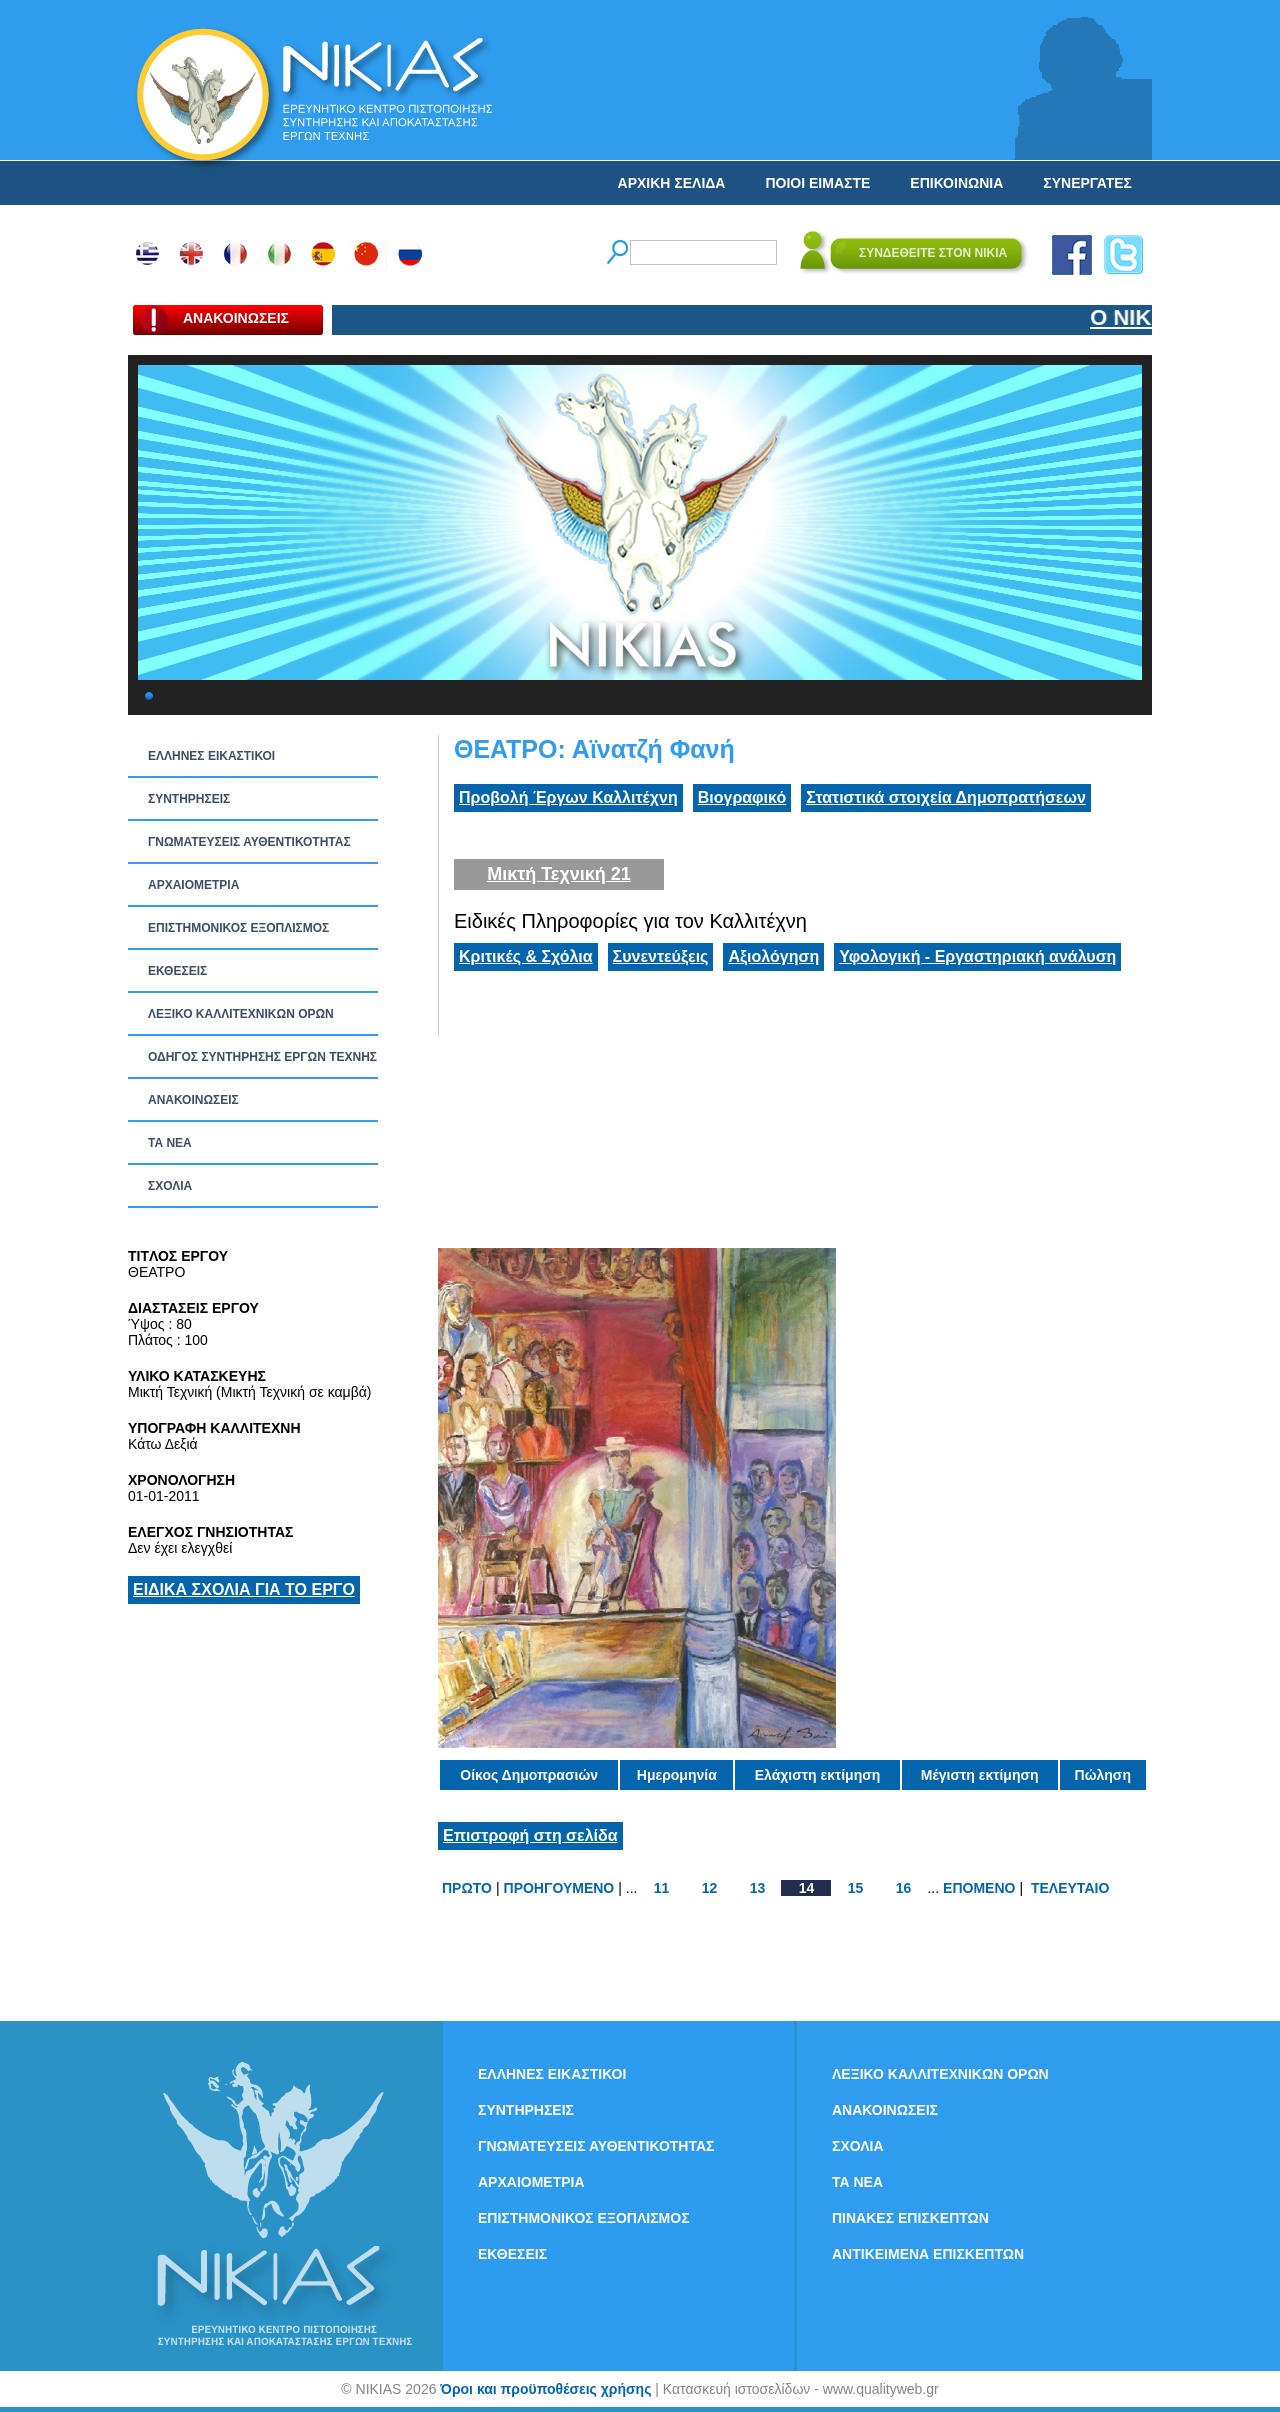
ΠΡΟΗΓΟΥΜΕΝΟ (559, 1888)
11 (662, 1888)
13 (758, 1888)
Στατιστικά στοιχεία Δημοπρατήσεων (946, 797)
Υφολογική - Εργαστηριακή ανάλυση (977, 956)
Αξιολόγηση (773, 956)
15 (856, 1888)
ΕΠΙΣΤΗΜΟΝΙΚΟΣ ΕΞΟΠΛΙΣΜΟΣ (238, 928)
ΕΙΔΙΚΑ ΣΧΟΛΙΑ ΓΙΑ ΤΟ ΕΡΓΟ (244, 1589)
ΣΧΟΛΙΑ (170, 1186)
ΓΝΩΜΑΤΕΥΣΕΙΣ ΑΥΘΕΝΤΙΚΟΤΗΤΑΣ (249, 842)
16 (904, 1888)
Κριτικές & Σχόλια (526, 956)
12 (710, 1888)
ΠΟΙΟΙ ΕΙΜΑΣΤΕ (817, 183)
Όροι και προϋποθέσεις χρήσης (545, 2389)
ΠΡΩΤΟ (467, 1888)
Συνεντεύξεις (661, 956)
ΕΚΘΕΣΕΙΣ (177, 971)
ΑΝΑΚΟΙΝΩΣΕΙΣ (193, 1100)
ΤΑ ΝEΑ (170, 1143)
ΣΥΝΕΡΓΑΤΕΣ (1087, 183)
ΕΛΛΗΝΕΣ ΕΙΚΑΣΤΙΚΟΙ (211, 756)
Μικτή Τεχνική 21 (559, 874)
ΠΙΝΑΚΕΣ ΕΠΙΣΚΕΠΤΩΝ (910, 2218)
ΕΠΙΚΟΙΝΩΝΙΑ (956, 183)
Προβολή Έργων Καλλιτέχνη (568, 797)
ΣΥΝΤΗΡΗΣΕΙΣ (189, 799)
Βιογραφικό (742, 797)
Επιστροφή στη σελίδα (530, 1835)
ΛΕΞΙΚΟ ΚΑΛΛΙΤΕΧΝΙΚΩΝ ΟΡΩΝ (241, 1014)
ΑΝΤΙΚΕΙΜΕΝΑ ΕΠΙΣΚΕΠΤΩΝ (928, 2254)
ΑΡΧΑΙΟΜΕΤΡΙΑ (193, 885)
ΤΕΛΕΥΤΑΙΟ (1070, 1888)
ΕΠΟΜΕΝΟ (979, 1888)
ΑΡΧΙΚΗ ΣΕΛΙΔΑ (672, 183)
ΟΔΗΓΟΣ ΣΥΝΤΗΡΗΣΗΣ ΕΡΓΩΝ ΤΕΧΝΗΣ (262, 1057)
